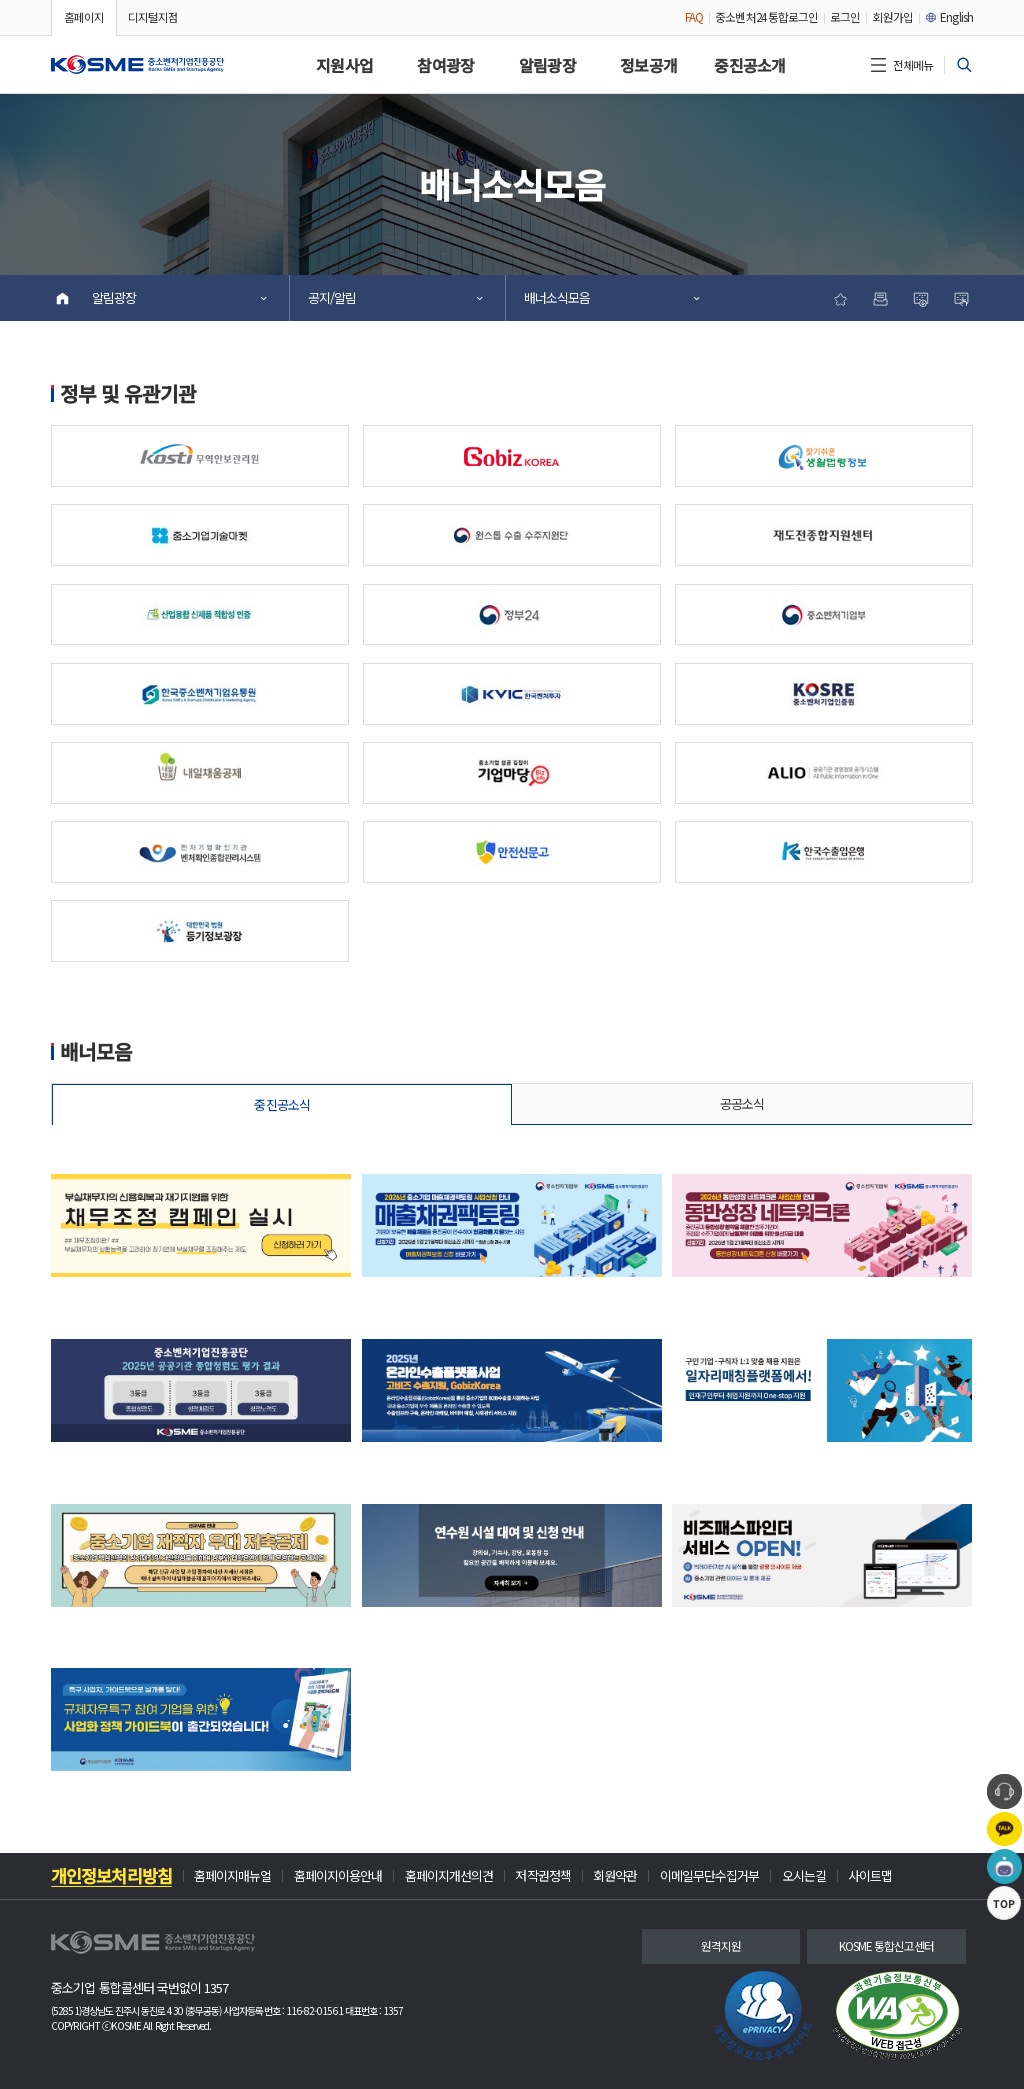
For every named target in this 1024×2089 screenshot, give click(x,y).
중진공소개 (749, 65)
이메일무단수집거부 (710, 1876)
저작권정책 (542, 1876)
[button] (138, 65)
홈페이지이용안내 (338, 1876)
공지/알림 (394, 297)
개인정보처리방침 (111, 1876)
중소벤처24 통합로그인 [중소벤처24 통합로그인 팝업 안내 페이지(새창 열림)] (766, 17)
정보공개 (648, 65)
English (949, 17)
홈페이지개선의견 (449, 1876)
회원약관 (615, 1876)
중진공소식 (281, 1104)
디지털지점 (153, 17)
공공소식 (742, 1103)
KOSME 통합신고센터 (887, 1946)
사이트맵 (870, 1876)
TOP (1003, 1977)
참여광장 (445, 65)
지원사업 (344, 65)
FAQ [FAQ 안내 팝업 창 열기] (694, 17)
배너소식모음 (611, 297)
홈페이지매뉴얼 (232, 1876)
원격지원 (721, 1946)
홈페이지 (84, 17)
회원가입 (893, 17)
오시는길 (804, 1876)
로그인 (845, 17)
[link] (763, 2015)
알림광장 (547, 65)
